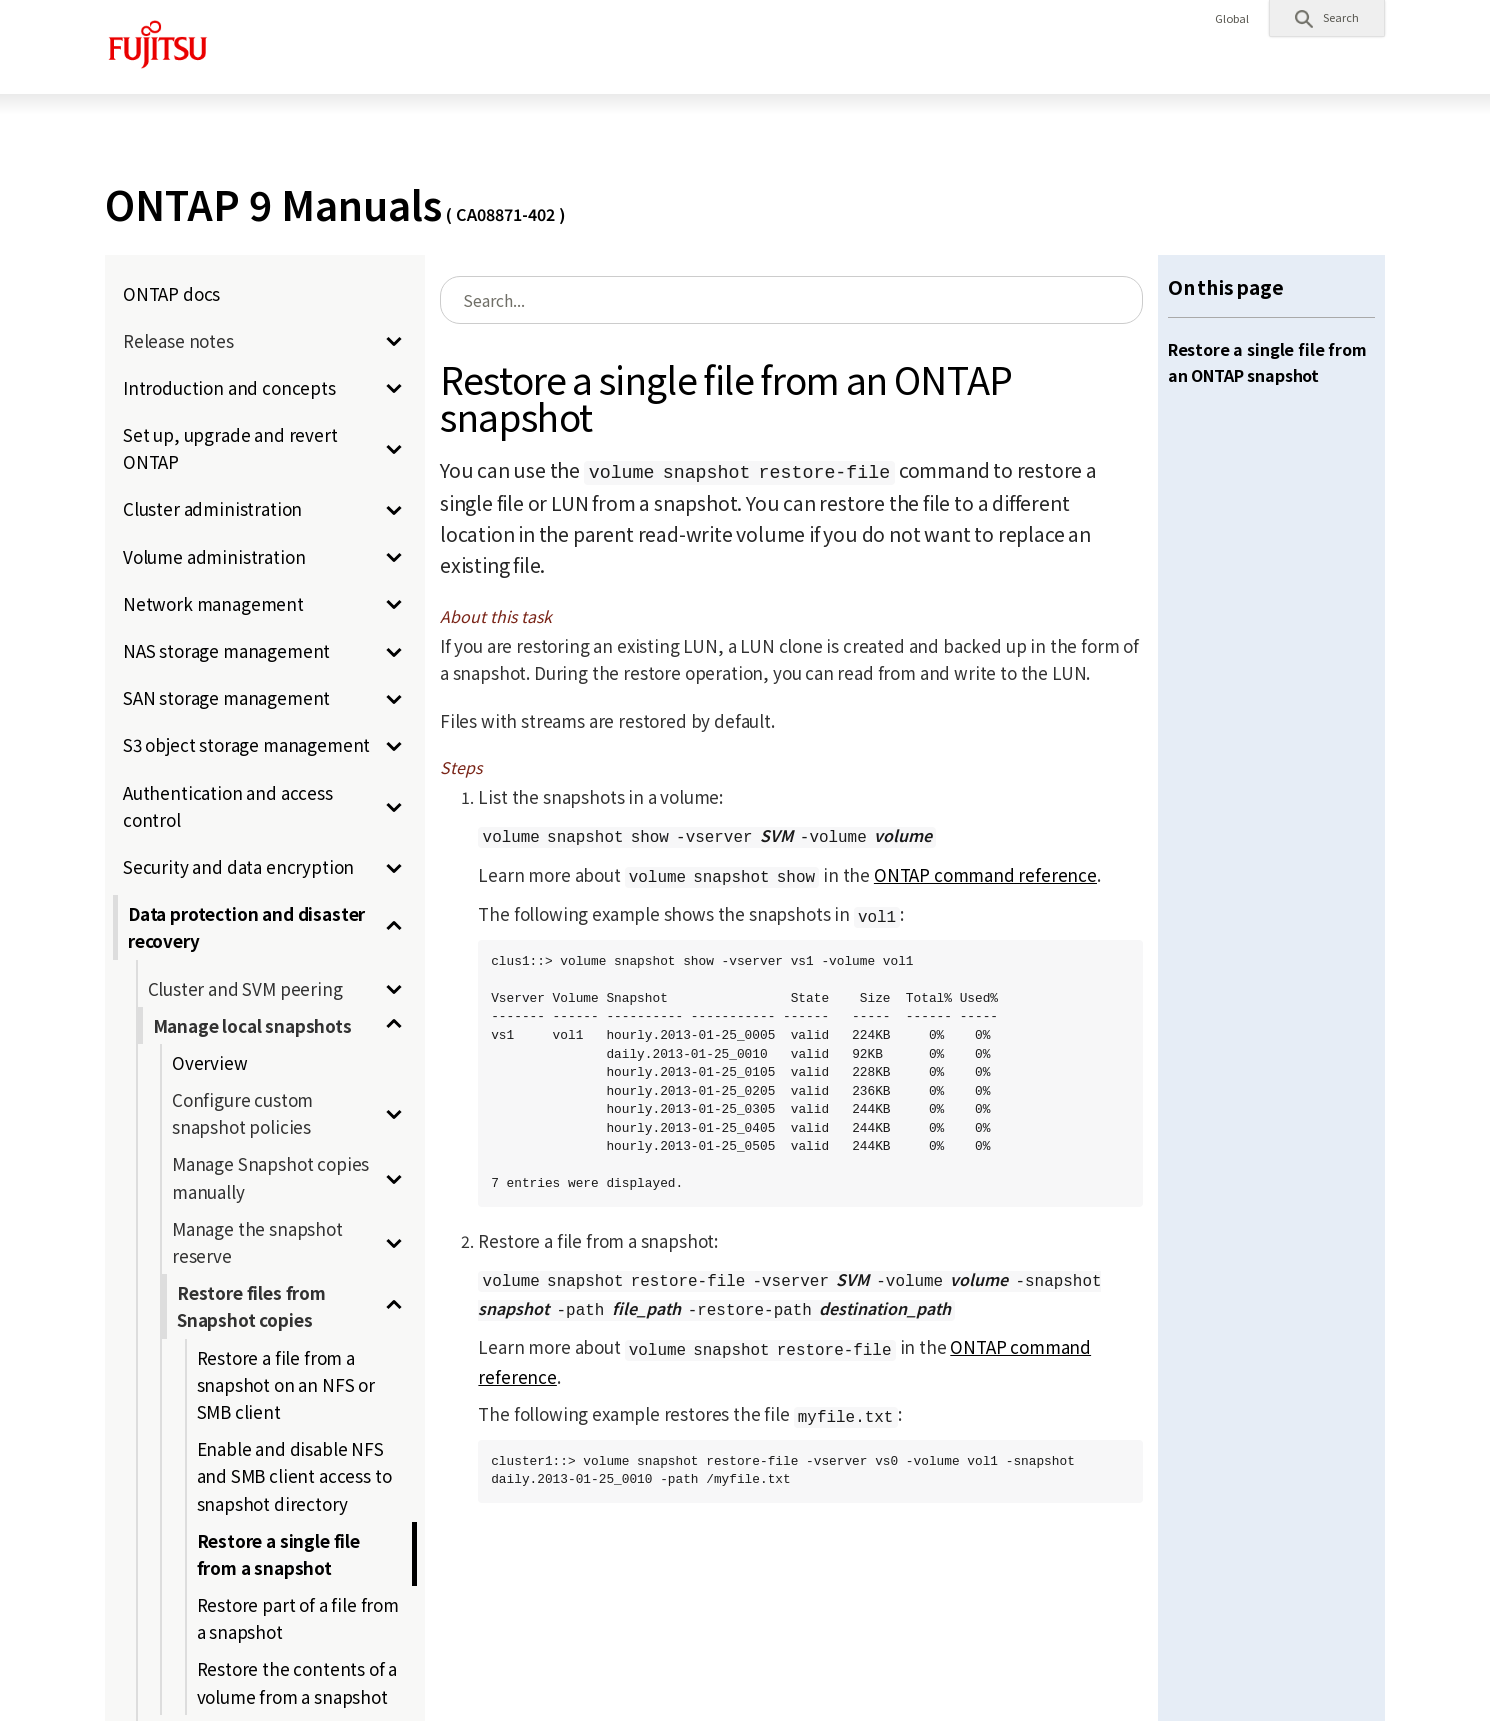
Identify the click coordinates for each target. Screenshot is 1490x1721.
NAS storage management (226, 650)
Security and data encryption (238, 866)
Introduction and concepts (229, 387)
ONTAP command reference (985, 874)
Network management (213, 603)
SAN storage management (226, 697)
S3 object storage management (246, 744)
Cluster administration (212, 508)
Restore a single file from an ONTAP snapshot (1267, 362)
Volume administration (214, 556)
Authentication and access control (228, 806)
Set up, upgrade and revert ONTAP (230, 448)
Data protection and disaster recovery (246, 927)
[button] (1327, 18)
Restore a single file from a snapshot (278, 1554)
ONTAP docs (171, 293)
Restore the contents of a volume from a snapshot (297, 1682)
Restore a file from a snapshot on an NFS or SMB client (286, 1384)
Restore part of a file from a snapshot (298, 1618)
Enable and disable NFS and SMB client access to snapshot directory (294, 1475)
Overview (210, 1062)
